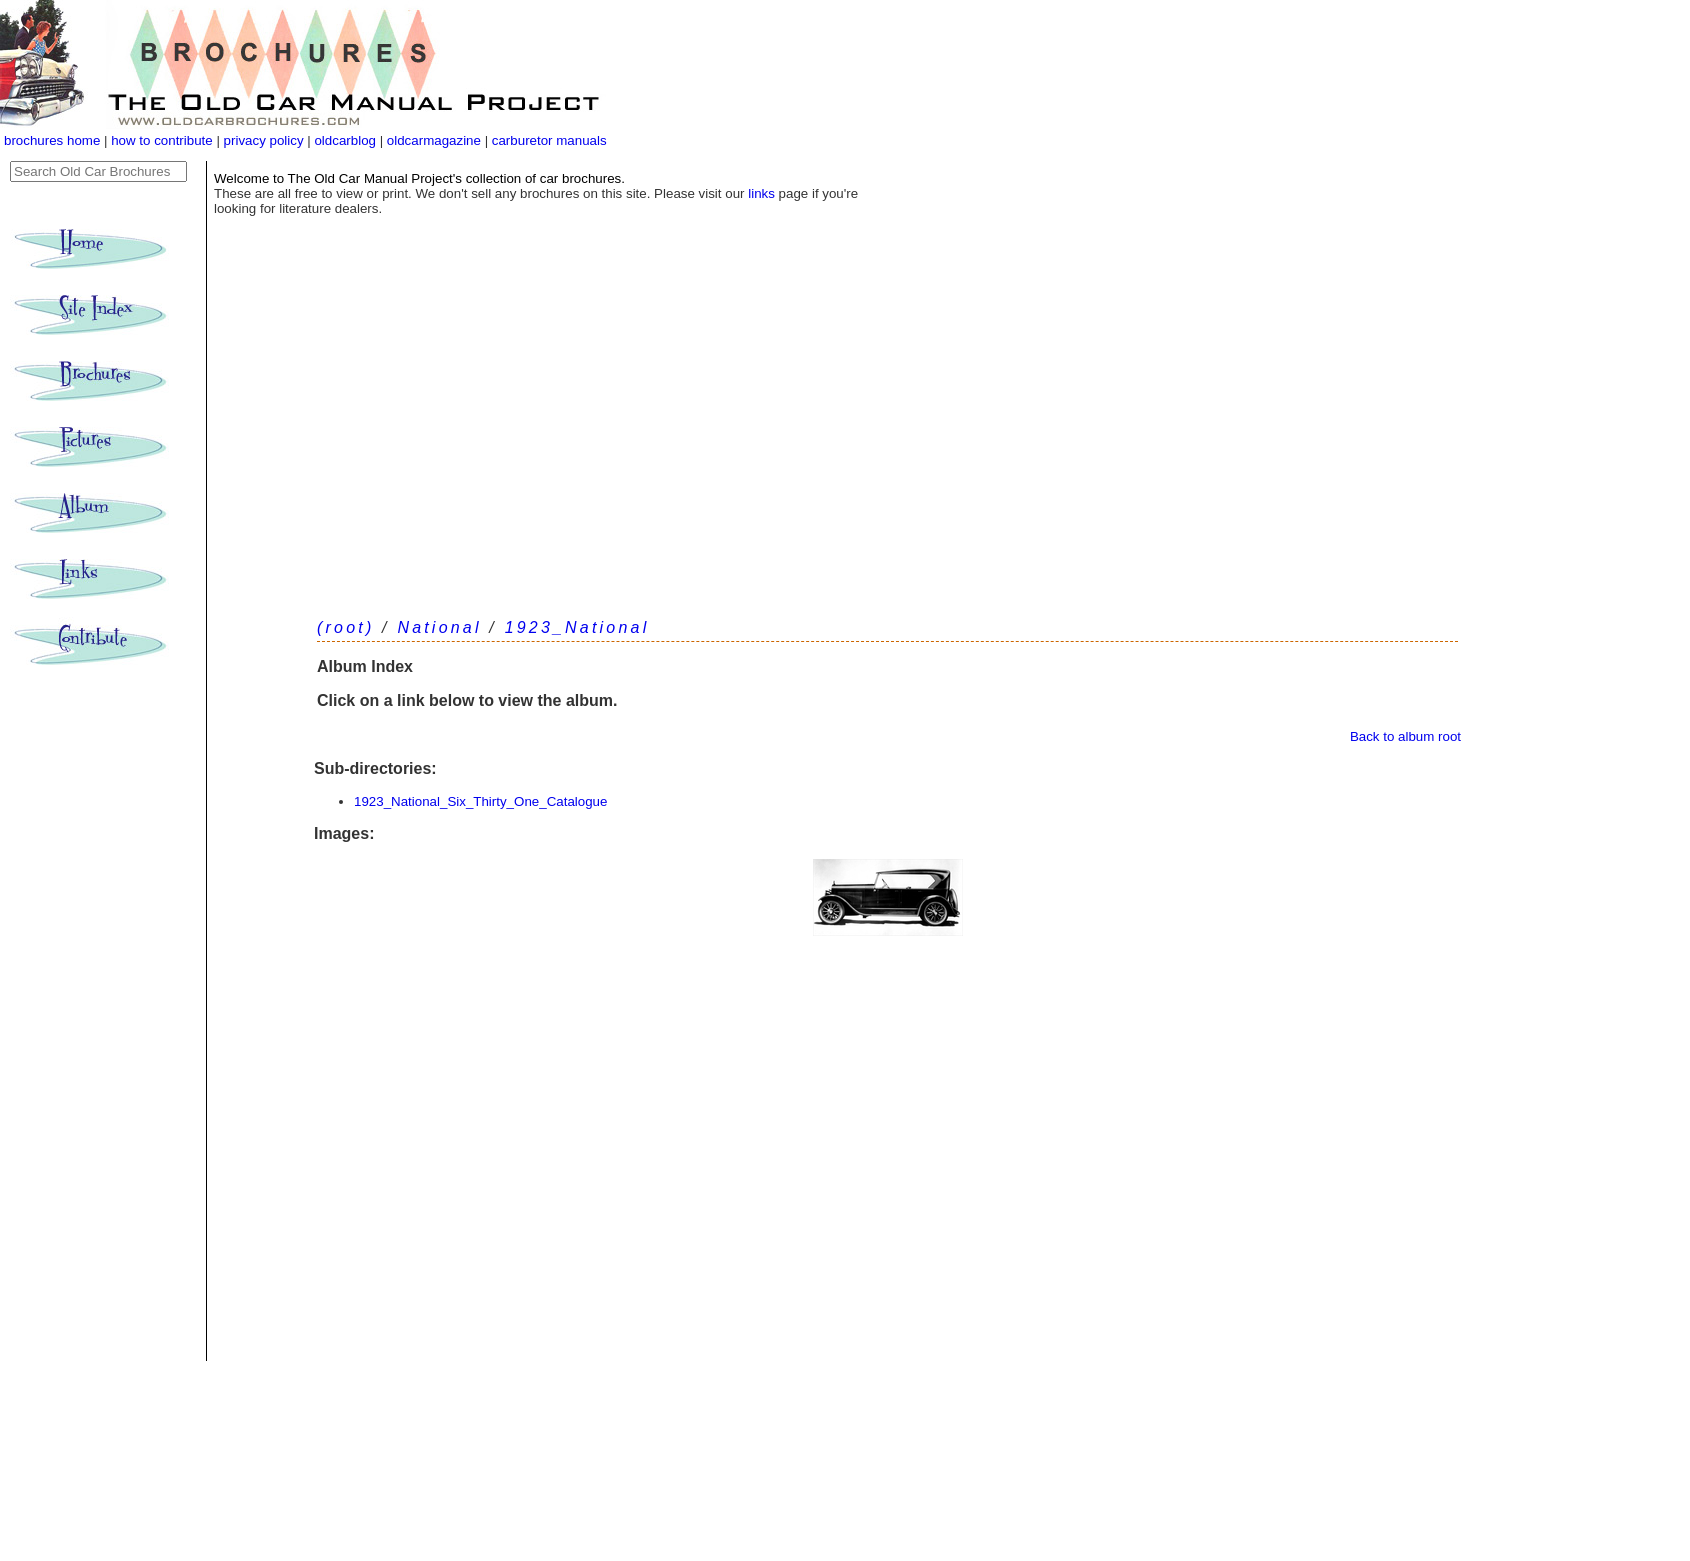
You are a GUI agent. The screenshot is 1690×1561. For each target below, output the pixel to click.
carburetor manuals (547, 140)
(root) (345, 627)
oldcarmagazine (436, 140)
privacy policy (266, 140)
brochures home (52, 140)
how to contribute (162, 140)
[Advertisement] (887, 450)
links (761, 193)
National (439, 627)
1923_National (577, 627)
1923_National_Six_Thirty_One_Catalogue (480, 801)
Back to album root (1405, 736)
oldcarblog (345, 140)
